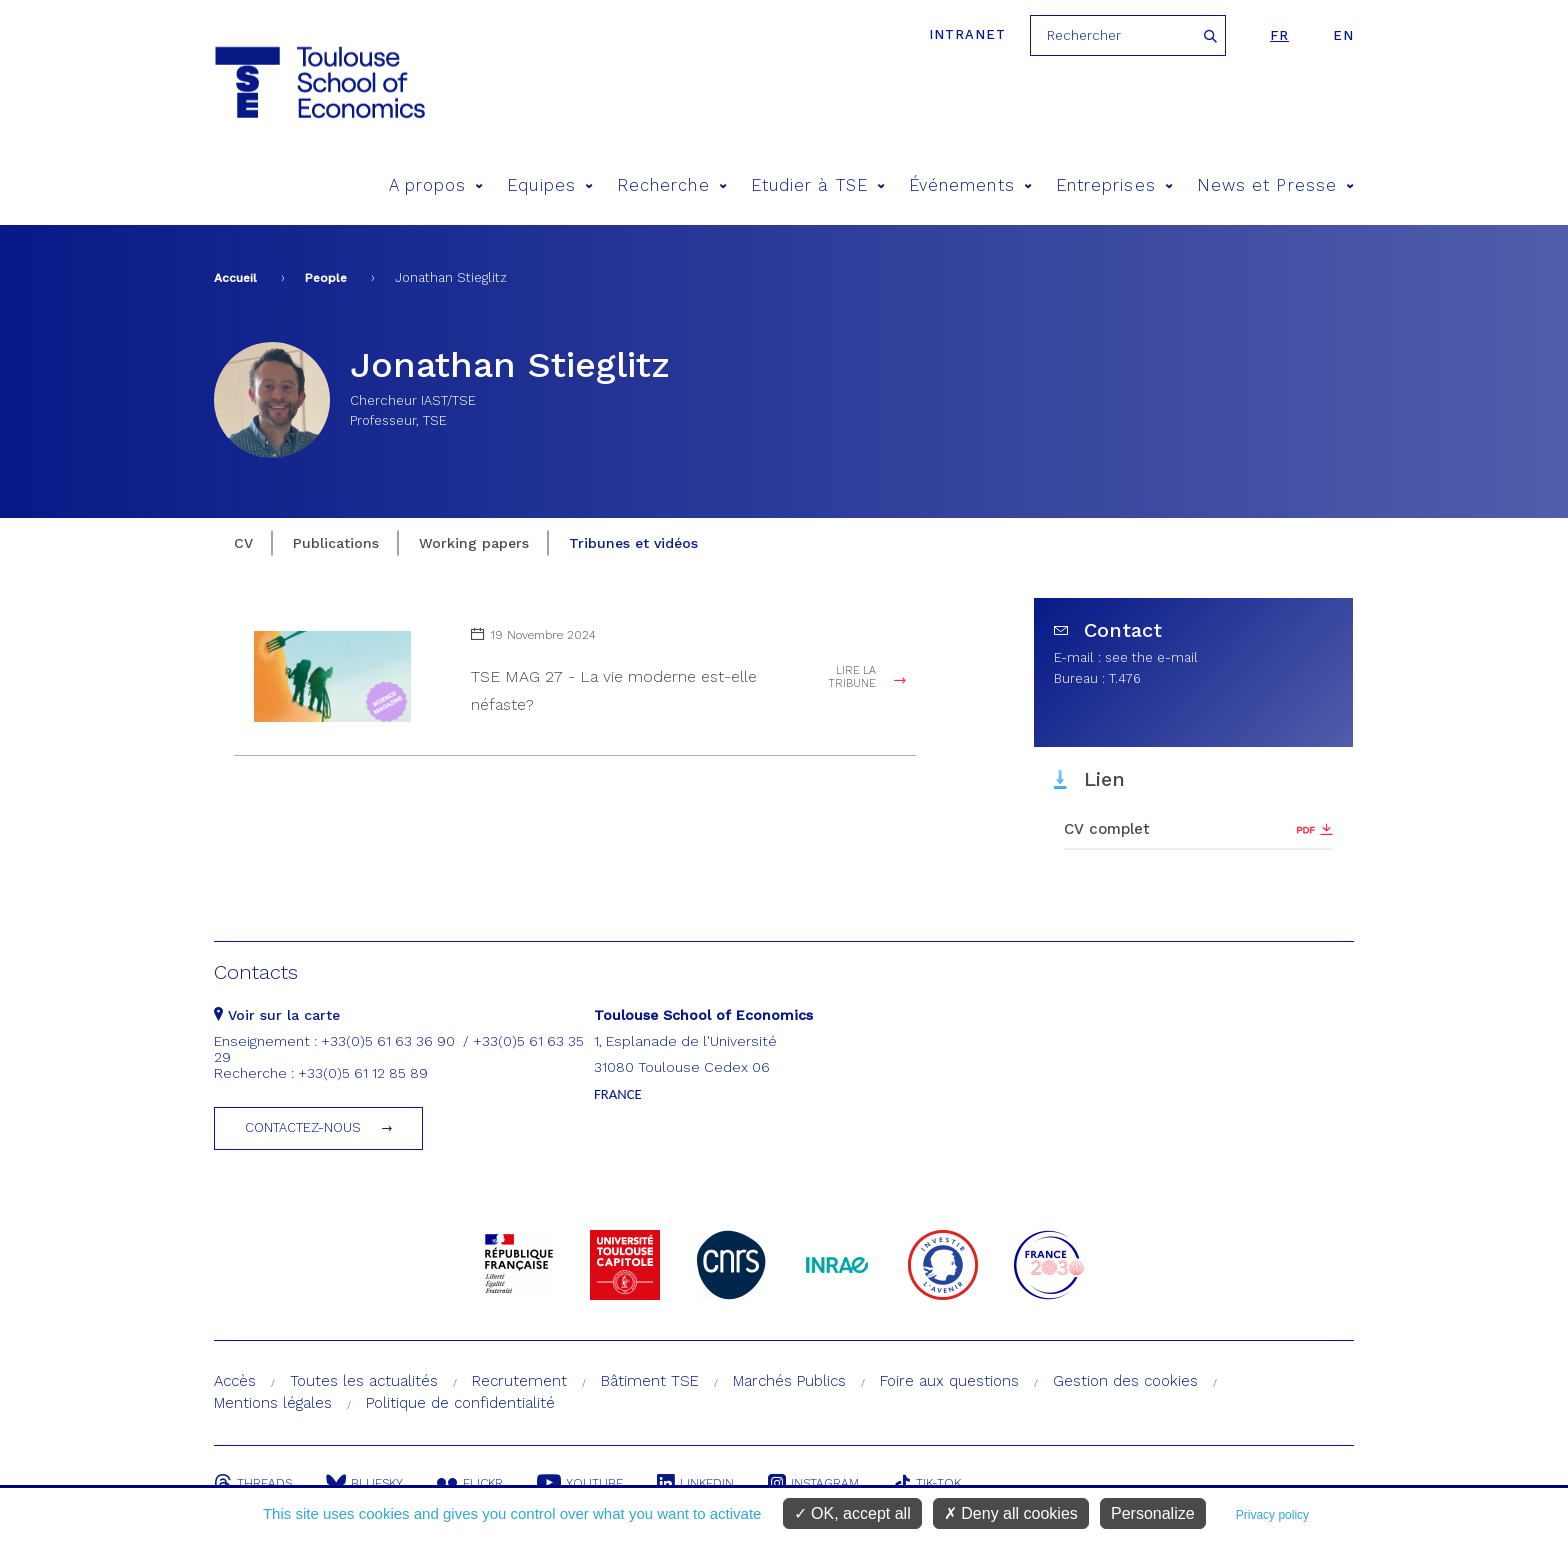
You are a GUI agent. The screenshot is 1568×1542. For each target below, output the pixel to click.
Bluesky (364, 1483)
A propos (436, 185)
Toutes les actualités (364, 1381)
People (326, 278)
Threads (253, 1483)
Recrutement (519, 1381)
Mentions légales (273, 1403)
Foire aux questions (949, 1381)
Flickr (470, 1483)
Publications (336, 543)
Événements (970, 185)
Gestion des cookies (1125, 1381)
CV (243, 543)
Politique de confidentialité (460, 1403)
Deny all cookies (1011, 1513)
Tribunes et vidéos (633, 543)
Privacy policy (1272, 1515)
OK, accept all (852, 1513)
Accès (235, 1381)
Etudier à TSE (818, 185)
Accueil (235, 278)
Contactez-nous (303, 1127)
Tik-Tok (927, 1483)
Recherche (672, 185)
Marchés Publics (789, 1381)
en (1343, 35)
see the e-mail (1151, 657)
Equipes (550, 185)
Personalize (1153, 1513)
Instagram (813, 1483)
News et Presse (1275, 185)
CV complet (1107, 829)
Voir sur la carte (277, 1015)
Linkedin (695, 1483)
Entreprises (1114, 185)
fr (1279, 35)
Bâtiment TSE (650, 1381)
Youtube (580, 1483)
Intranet (967, 34)
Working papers (474, 543)
